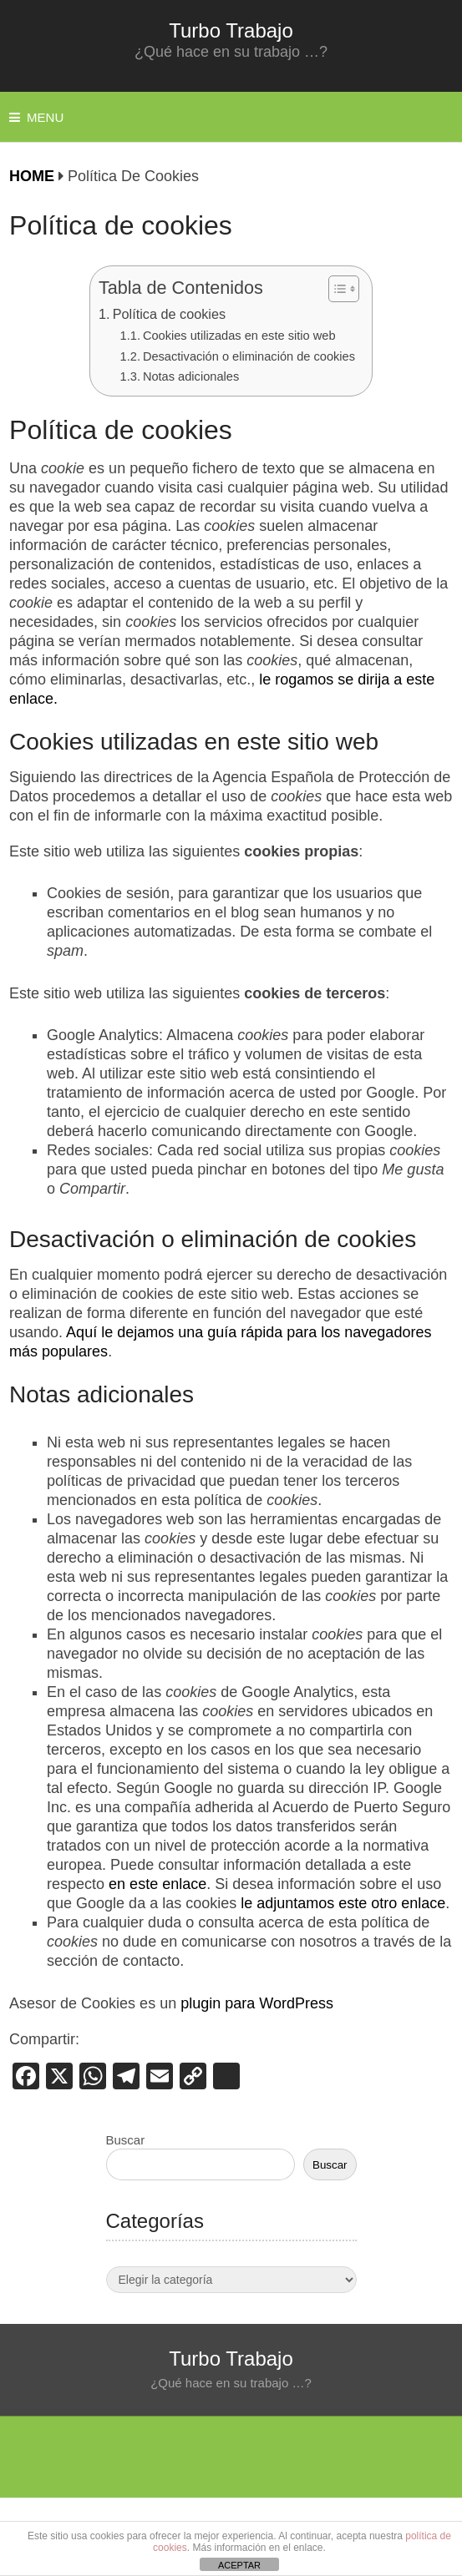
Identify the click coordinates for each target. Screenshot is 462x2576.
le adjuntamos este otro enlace (343, 1903)
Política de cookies (169, 313)
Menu (45, 117)
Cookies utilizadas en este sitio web (239, 335)
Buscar (125, 2140)
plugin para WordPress (256, 2003)
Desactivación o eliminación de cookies (249, 356)
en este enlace (157, 1884)
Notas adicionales (191, 376)
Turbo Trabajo (231, 30)
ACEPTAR (239, 2565)
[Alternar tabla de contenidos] (335, 289)
